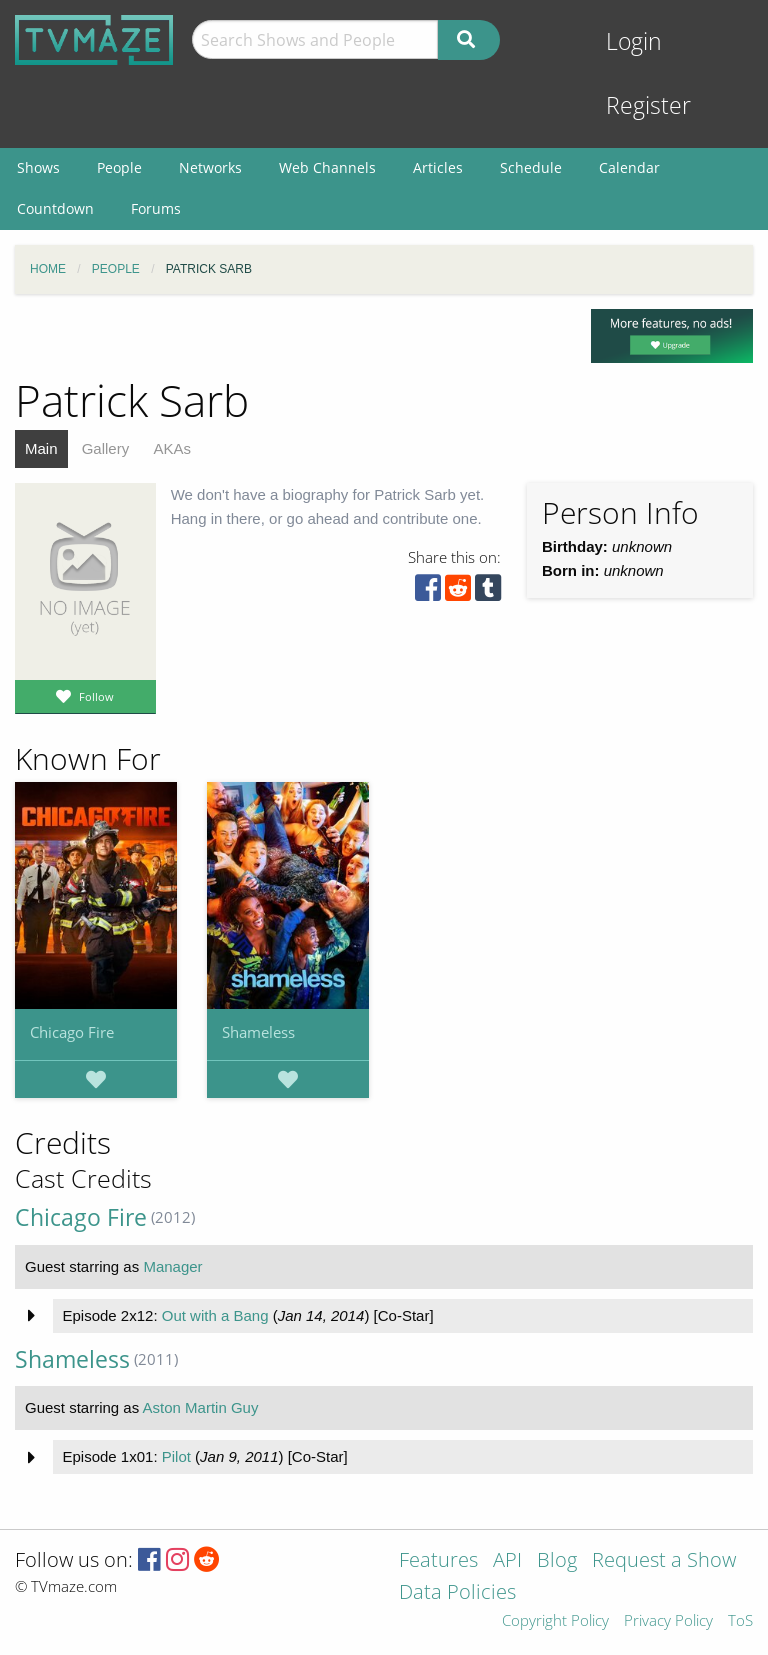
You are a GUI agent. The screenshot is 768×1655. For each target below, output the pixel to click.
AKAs (172, 448)
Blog (557, 1561)
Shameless (258, 1032)
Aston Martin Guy (201, 1407)
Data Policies (457, 1593)
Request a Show (664, 1561)
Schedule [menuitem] (531, 167)
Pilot (176, 1456)
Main (41, 448)
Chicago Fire (72, 1032)
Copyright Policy (555, 1621)
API (507, 1561)
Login (634, 41)
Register (648, 105)
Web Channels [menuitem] (327, 167)
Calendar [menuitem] (629, 167)
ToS (740, 1621)
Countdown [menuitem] (55, 208)
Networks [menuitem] (210, 167)
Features (438, 1561)
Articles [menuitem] (438, 167)
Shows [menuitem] (38, 167)
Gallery (106, 448)
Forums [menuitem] (156, 208)
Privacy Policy (668, 1621)
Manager (172, 1266)
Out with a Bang (215, 1315)
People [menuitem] (119, 167)
